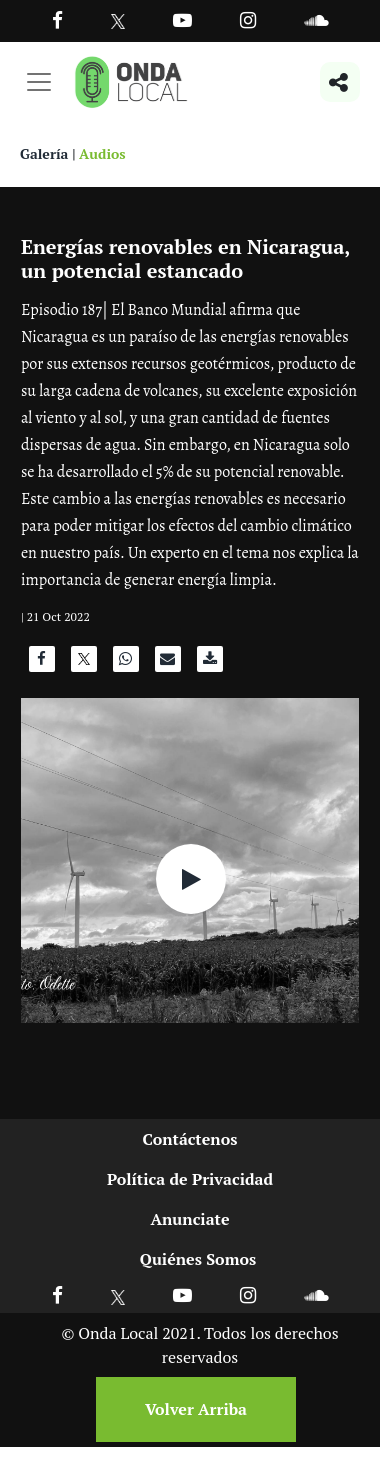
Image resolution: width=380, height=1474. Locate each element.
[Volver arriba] (190, 1409)
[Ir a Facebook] (57, 1294)
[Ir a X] (118, 1294)
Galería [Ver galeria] (44, 153)
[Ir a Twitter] (118, 21)
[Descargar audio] (210, 664)
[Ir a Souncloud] (316, 19)
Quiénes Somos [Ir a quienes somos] (198, 1259)
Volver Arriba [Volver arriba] (196, 1409)
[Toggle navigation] (39, 82)
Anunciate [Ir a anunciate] (189, 1219)
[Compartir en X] (84, 664)
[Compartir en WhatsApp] (126, 664)
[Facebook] (57, 19)
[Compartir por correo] (168, 664)
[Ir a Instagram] (248, 19)
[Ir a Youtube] (182, 19)
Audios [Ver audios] (102, 153)
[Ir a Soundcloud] (316, 1294)
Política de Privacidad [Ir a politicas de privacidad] (190, 1179)
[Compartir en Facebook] (42, 664)
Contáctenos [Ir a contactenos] (190, 1139)
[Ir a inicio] (131, 82)
